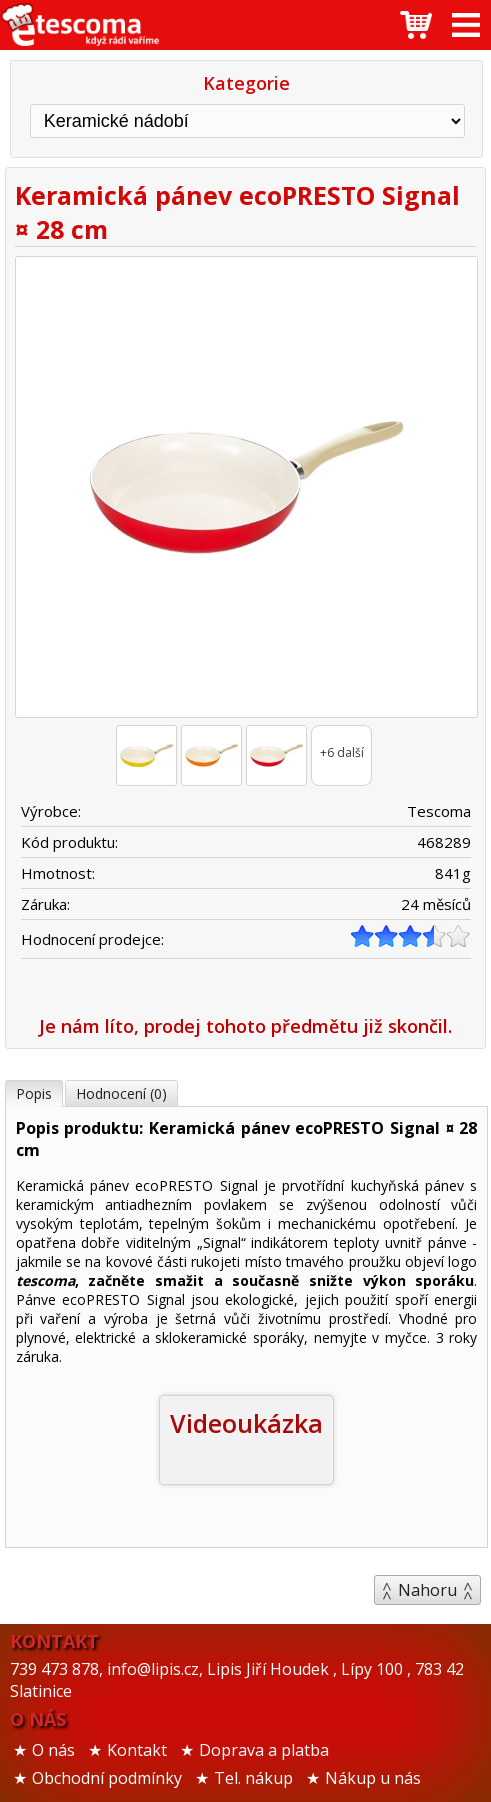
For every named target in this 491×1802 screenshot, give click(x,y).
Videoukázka (246, 1423)
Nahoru (427, 1590)
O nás (53, 1750)
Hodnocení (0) (121, 1093)
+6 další (342, 752)
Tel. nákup (253, 1778)
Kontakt (137, 1750)
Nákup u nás (373, 1778)
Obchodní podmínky (107, 1778)
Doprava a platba (264, 1750)
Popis (34, 1093)
